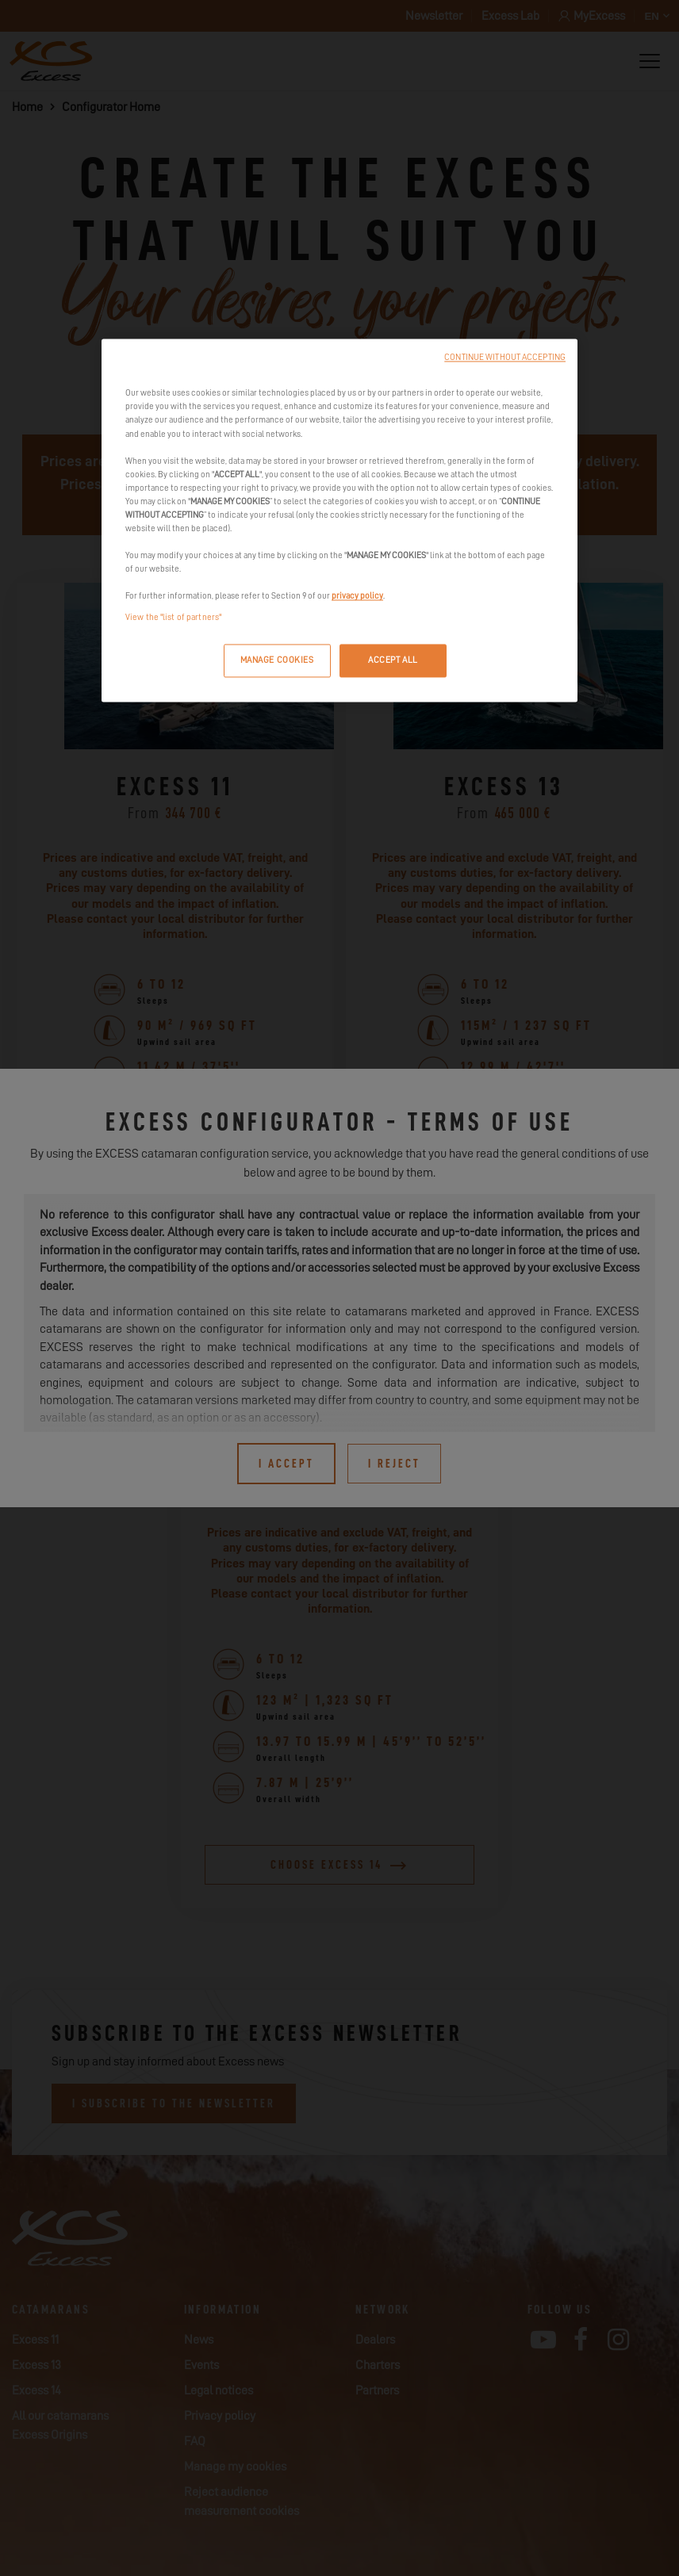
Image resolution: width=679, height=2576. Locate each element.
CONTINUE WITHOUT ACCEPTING (505, 358)
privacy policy (357, 596)
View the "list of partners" (173, 618)
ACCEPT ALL (393, 660)
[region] (339, 520)
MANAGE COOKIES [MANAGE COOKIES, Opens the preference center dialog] (277, 660)
